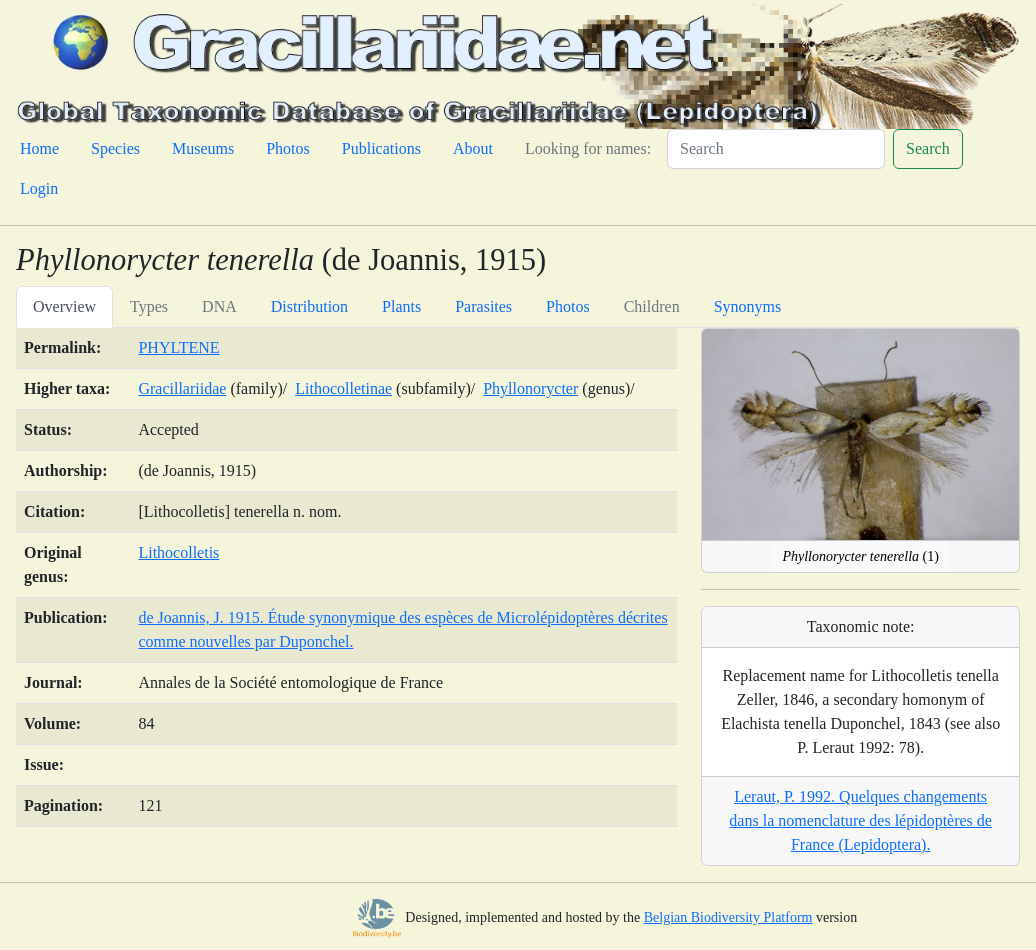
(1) (860, 556)
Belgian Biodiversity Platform (728, 917)
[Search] (776, 149)
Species (115, 148)
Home (39, 148)
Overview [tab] (64, 306)
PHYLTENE (178, 347)
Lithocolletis (178, 552)
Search (928, 148)
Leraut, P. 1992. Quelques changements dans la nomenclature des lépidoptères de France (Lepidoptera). (860, 820)
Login (39, 188)
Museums (203, 148)
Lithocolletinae (343, 388)
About (473, 148)
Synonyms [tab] (748, 306)
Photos (288, 148)
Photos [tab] (568, 306)
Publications (381, 148)
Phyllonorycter (530, 388)
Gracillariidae (182, 388)
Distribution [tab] (309, 306)
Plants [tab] (401, 306)
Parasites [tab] (483, 306)
